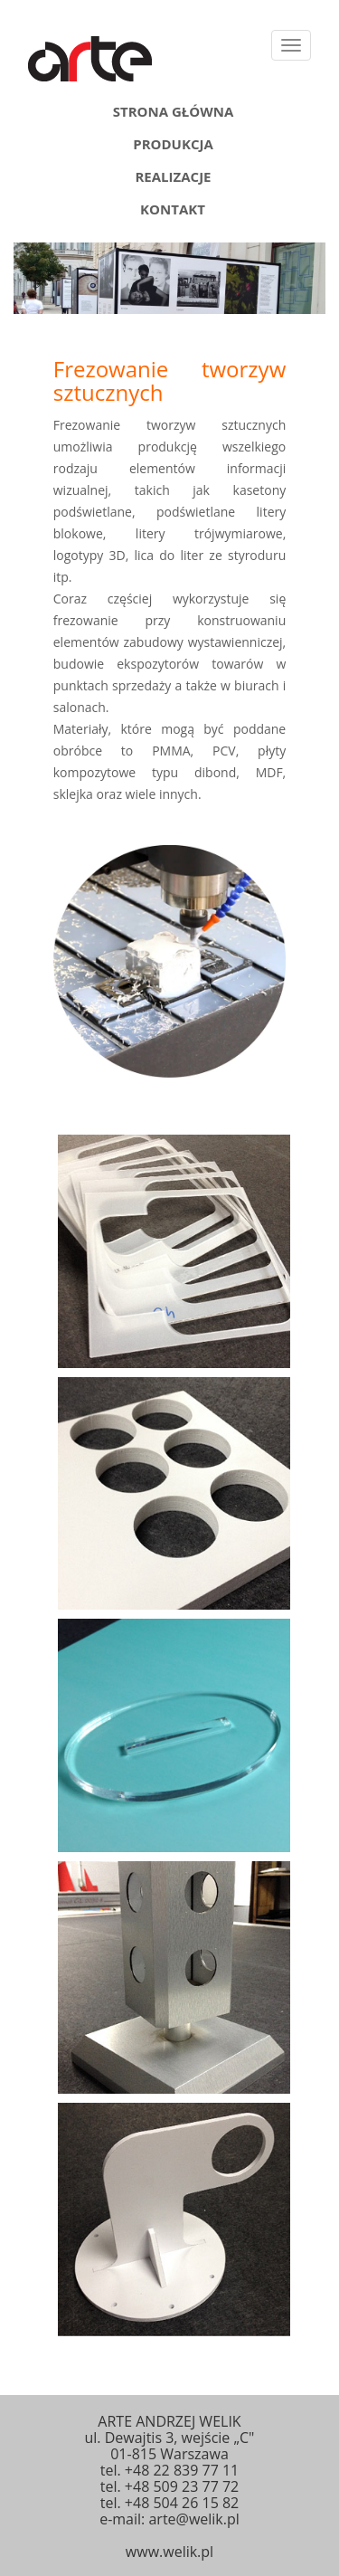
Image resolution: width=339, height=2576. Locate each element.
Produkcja (173, 141)
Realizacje (173, 173)
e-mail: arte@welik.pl (169, 2519)
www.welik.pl (169, 2552)
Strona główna (173, 108)
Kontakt (172, 206)
